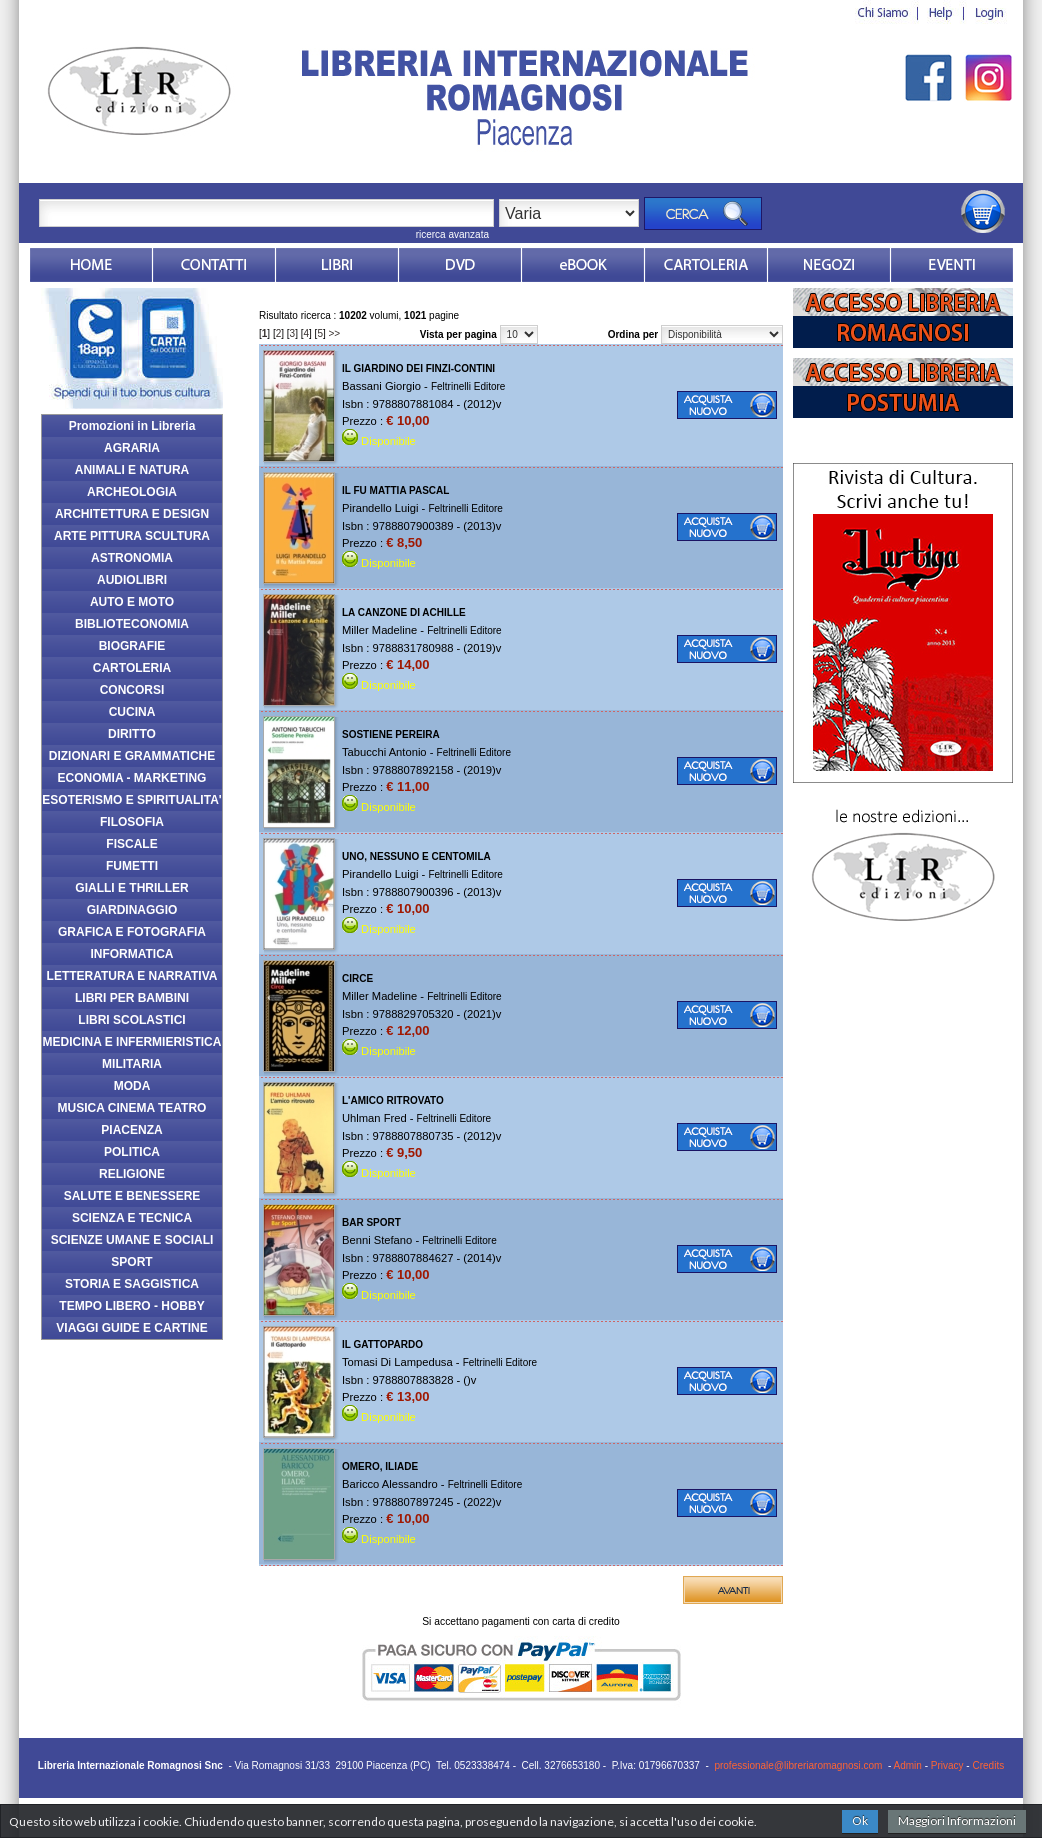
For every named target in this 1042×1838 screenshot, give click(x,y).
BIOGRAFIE (132, 646)
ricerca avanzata (452, 234)
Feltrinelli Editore (468, 386)
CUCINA (132, 712)
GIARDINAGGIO (132, 910)
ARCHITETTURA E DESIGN (132, 514)
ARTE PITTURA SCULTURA (132, 536)
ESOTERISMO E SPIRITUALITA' (131, 800)
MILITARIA (132, 1064)
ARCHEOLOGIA (132, 492)
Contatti (214, 265)
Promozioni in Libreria (132, 426)
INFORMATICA (131, 954)
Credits (988, 1765)
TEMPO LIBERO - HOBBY (131, 1306)
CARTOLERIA (132, 668)
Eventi (952, 265)
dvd (460, 265)
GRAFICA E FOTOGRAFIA (132, 932)
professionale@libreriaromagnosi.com (798, 1765)
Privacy (947, 1765)
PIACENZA (131, 1130)
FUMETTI (132, 866)
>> (335, 333)
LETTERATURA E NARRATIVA (132, 976)
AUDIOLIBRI (132, 580)
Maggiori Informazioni (957, 1820)
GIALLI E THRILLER (131, 888)
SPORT (131, 1262)
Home (91, 265)
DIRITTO (132, 734)
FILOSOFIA (132, 822)
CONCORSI (132, 690)
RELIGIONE (132, 1174)
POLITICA (132, 1152)
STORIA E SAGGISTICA (132, 1284)
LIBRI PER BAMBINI (132, 998)
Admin (908, 1765)
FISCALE (131, 844)
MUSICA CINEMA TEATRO (132, 1108)
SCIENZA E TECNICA (132, 1218)
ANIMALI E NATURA (132, 470)
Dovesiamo (829, 265)
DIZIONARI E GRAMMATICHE (132, 756)
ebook (583, 265)
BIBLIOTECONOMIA (132, 624)
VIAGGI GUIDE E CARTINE (131, 1328)
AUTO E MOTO (132, 602)
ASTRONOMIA (132, 558)
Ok (860, 1820)
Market (706, 265)
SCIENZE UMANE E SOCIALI (132, 1240)
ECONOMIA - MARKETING (132, 778)
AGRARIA (132, 448)
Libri (337, 265)
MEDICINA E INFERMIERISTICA (132, 1042)
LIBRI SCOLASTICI (131, 1020)
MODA (132, 1086)
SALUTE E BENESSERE (132, 1196)
